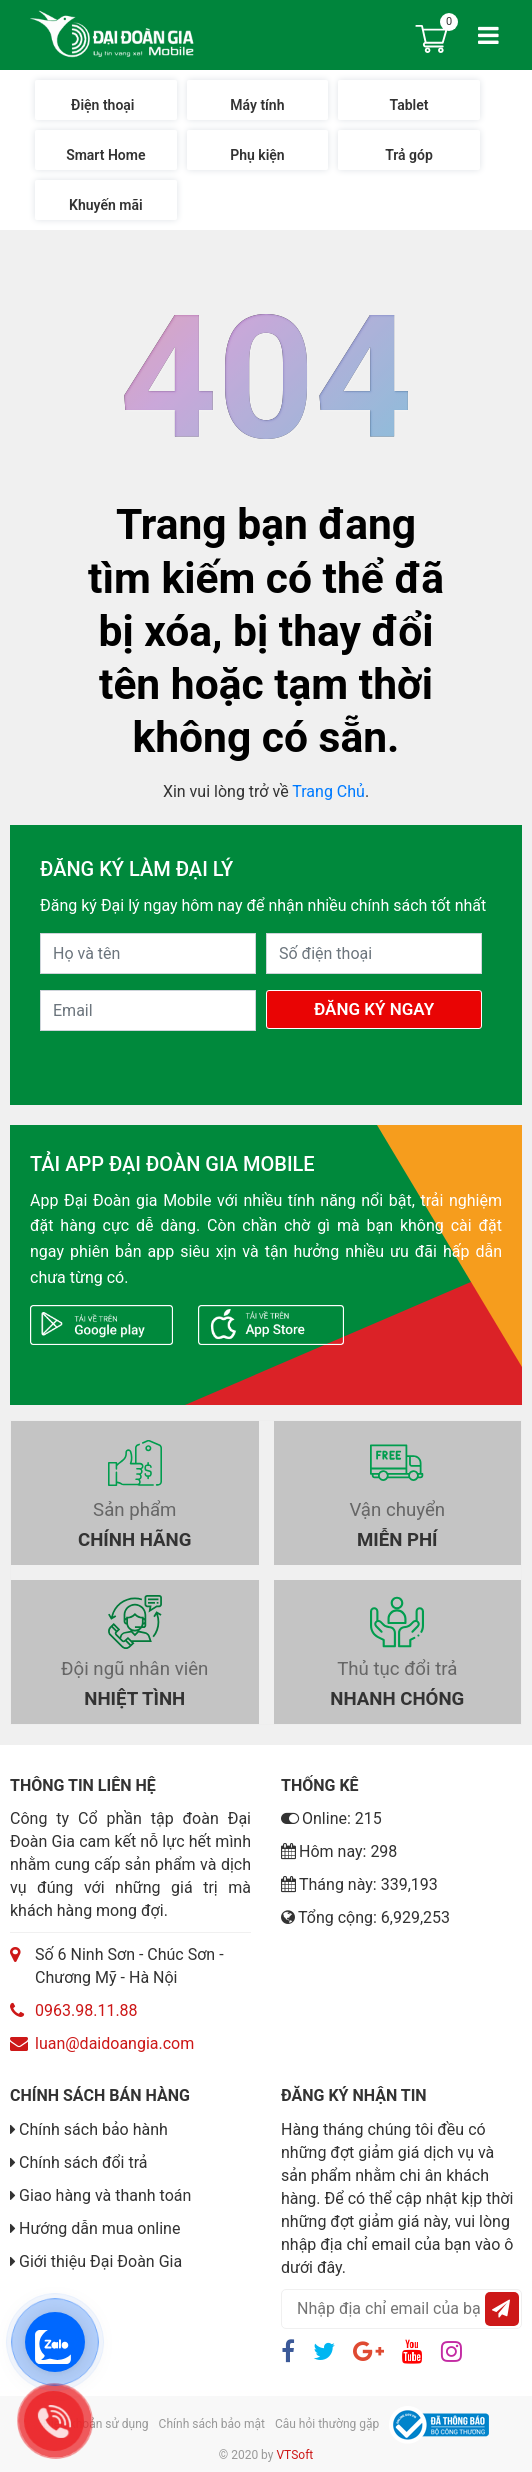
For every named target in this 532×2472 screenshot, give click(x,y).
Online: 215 (331, 1818)
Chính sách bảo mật (212, 2424)
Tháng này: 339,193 (359, 1884)
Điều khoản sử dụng (96, 2424)
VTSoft (294, 2455)
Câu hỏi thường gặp (327, 2424)
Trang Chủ (328, 791)
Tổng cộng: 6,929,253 (365, 1917)
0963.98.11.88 (86, 2010)
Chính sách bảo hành (93, 2129)
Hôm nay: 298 (339, 1851)
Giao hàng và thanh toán (105, 2195)
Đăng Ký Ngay (374, 1009)
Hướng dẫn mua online (99, 2228)
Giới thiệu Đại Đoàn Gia (100, 2261)
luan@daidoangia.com (114, 2043)
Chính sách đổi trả (83, 2162)
